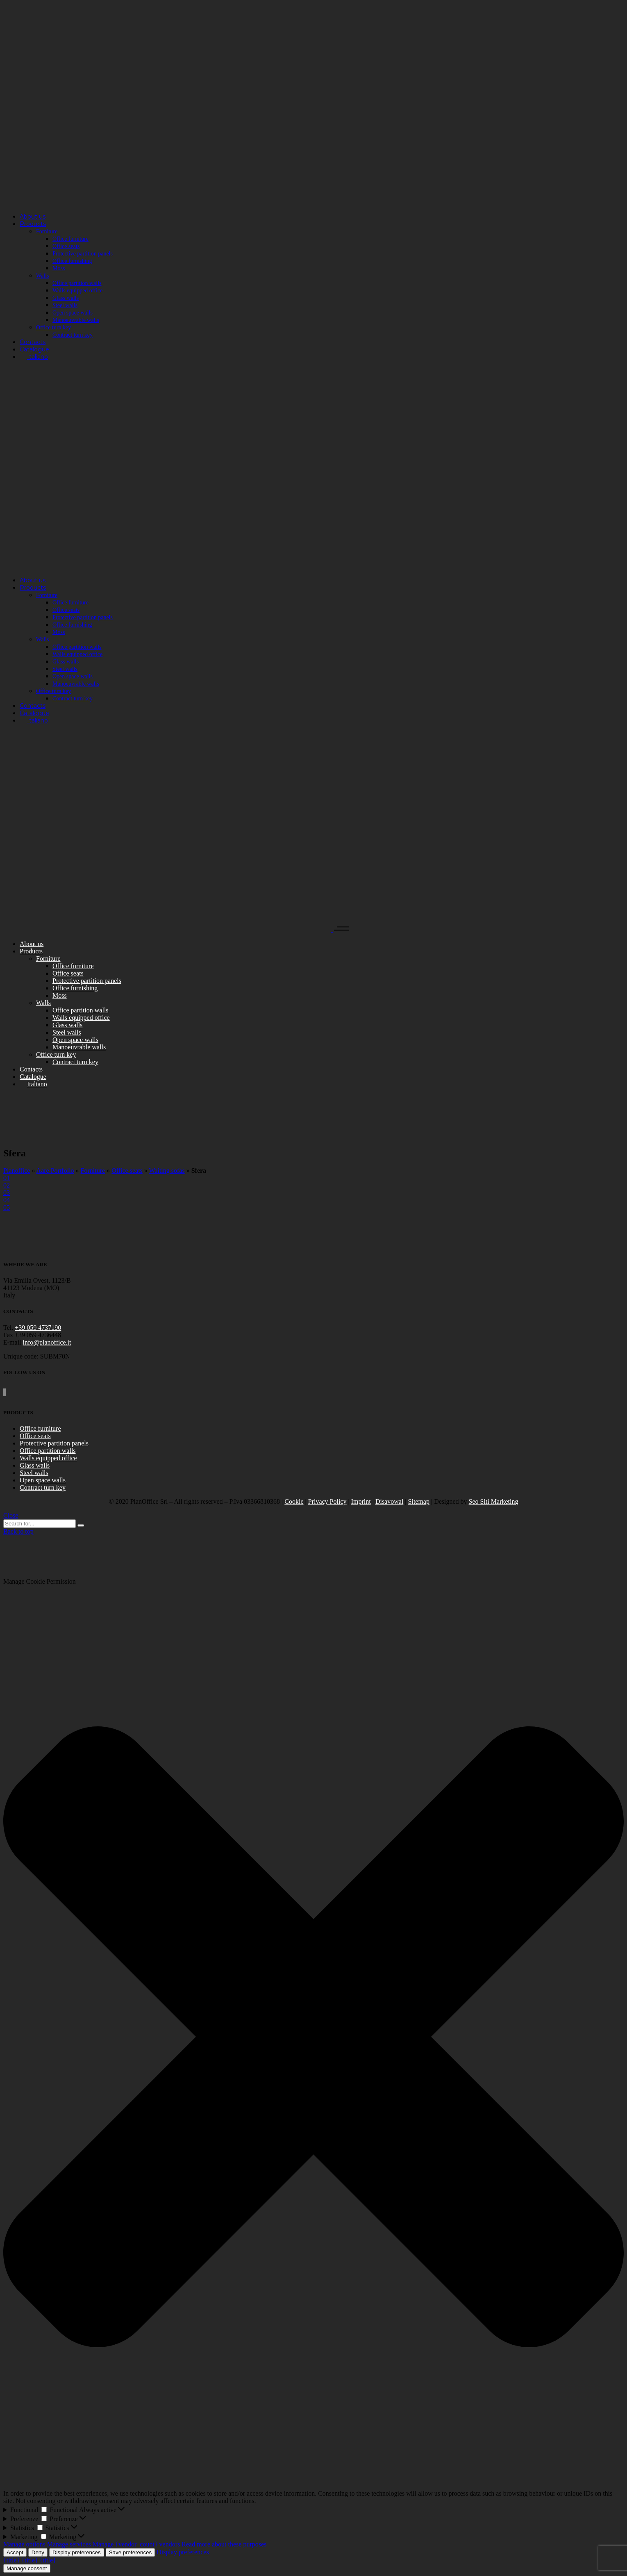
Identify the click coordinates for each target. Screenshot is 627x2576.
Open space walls (43, 1480)
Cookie (293, 1501)
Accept (15, 2552)
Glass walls (35, 1465)
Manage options (24, 2544)
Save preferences (130, 2552)
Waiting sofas (167, 1170)
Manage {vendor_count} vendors (136, 2544)
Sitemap (418, 1501)
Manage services (69, 2544)
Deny (38, 2552)
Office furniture (40, 1428)
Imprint (361, 1501)
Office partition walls (48, 1450)
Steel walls (34, 1472)
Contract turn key (43, 1487)
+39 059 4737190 (38, 1327)
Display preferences (76, 2552)
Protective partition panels (54, 1443)
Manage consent (27, 2568)
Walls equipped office (48, 1457)
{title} (11, 2560)
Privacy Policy (327, 1501)
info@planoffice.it (47, 1342)
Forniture (93, 1170)
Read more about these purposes (224, 2544)
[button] (313, 2037)
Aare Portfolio (55, 1170)
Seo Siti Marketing (493, 1501)
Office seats (127, 1170)
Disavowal (389, 1501)
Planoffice (16, 1170)
